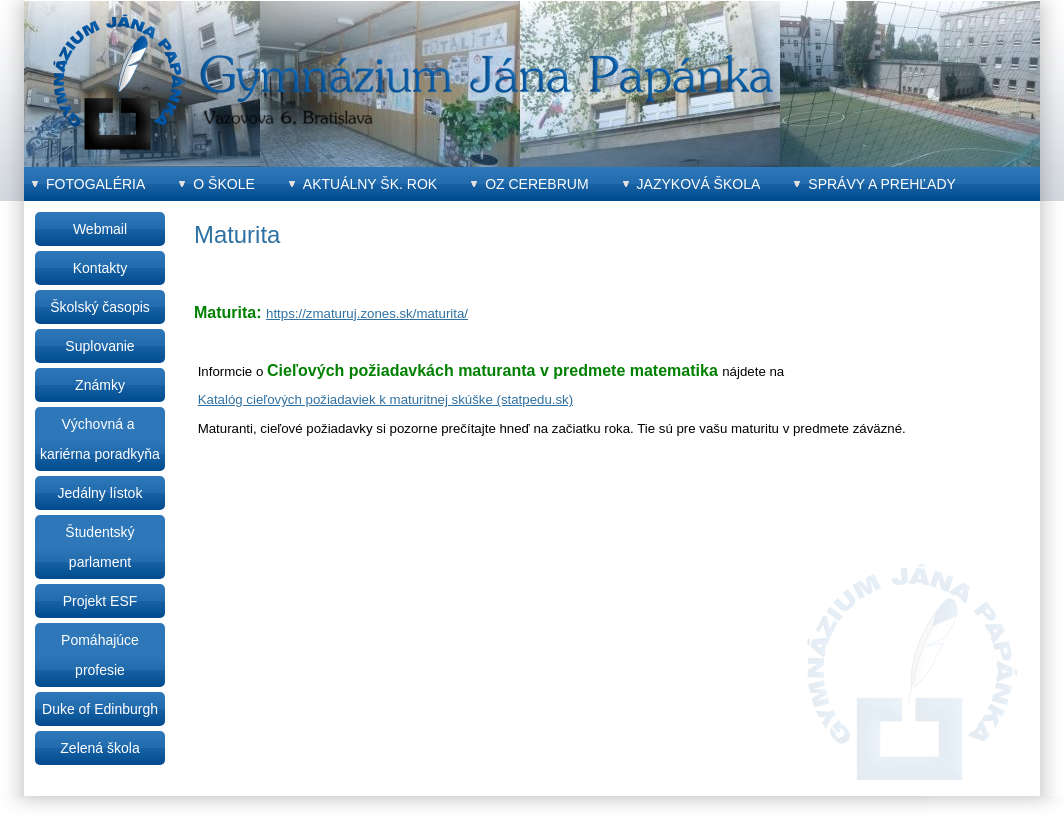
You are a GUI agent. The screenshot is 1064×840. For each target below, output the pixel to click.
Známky (100, 385)
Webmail (100, 229)
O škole (223, 184)
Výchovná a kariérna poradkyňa (100, 439)
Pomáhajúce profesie (100, 655)
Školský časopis (100, 307)
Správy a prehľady (882, 184)
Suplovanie (99, 346)
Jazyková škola (699, 184)
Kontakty (100, 268)
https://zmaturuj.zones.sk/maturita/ (367, 313)
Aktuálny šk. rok (370, 184)
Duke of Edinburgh (100, 709)
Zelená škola (99, 748)
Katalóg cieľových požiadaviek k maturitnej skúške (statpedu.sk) (386, 399)
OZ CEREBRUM (536, 184)
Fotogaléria (95, 184)
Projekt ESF (100, 601)
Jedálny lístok (100, 493)
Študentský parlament (99, 547)
